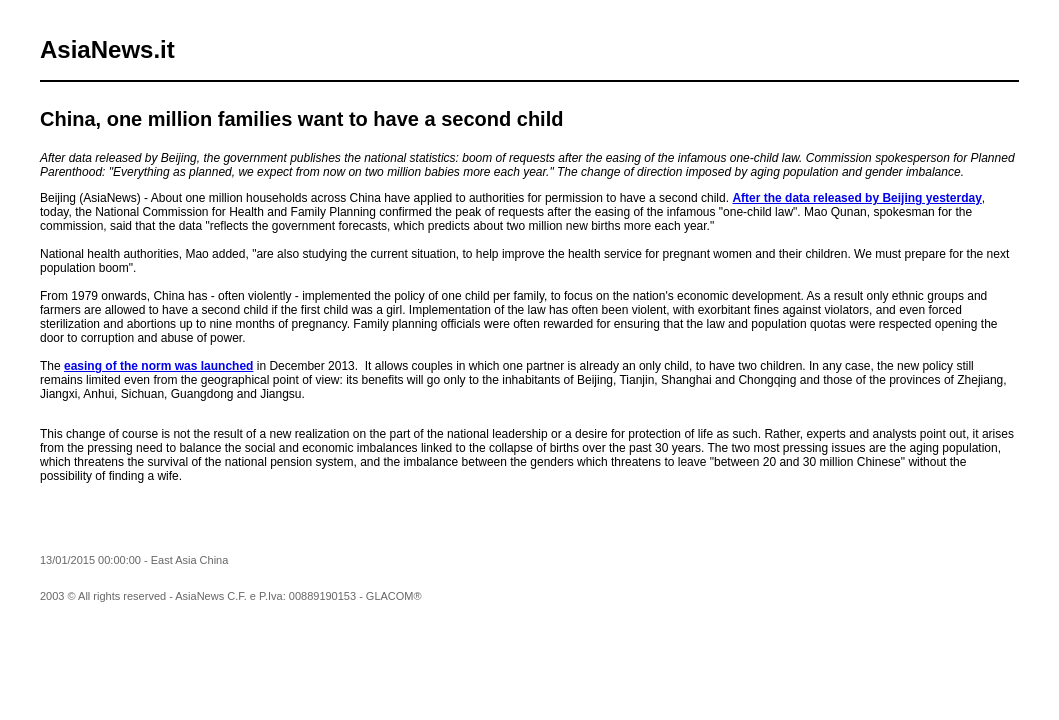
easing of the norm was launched (158, 366)
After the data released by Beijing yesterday (856, 198)
